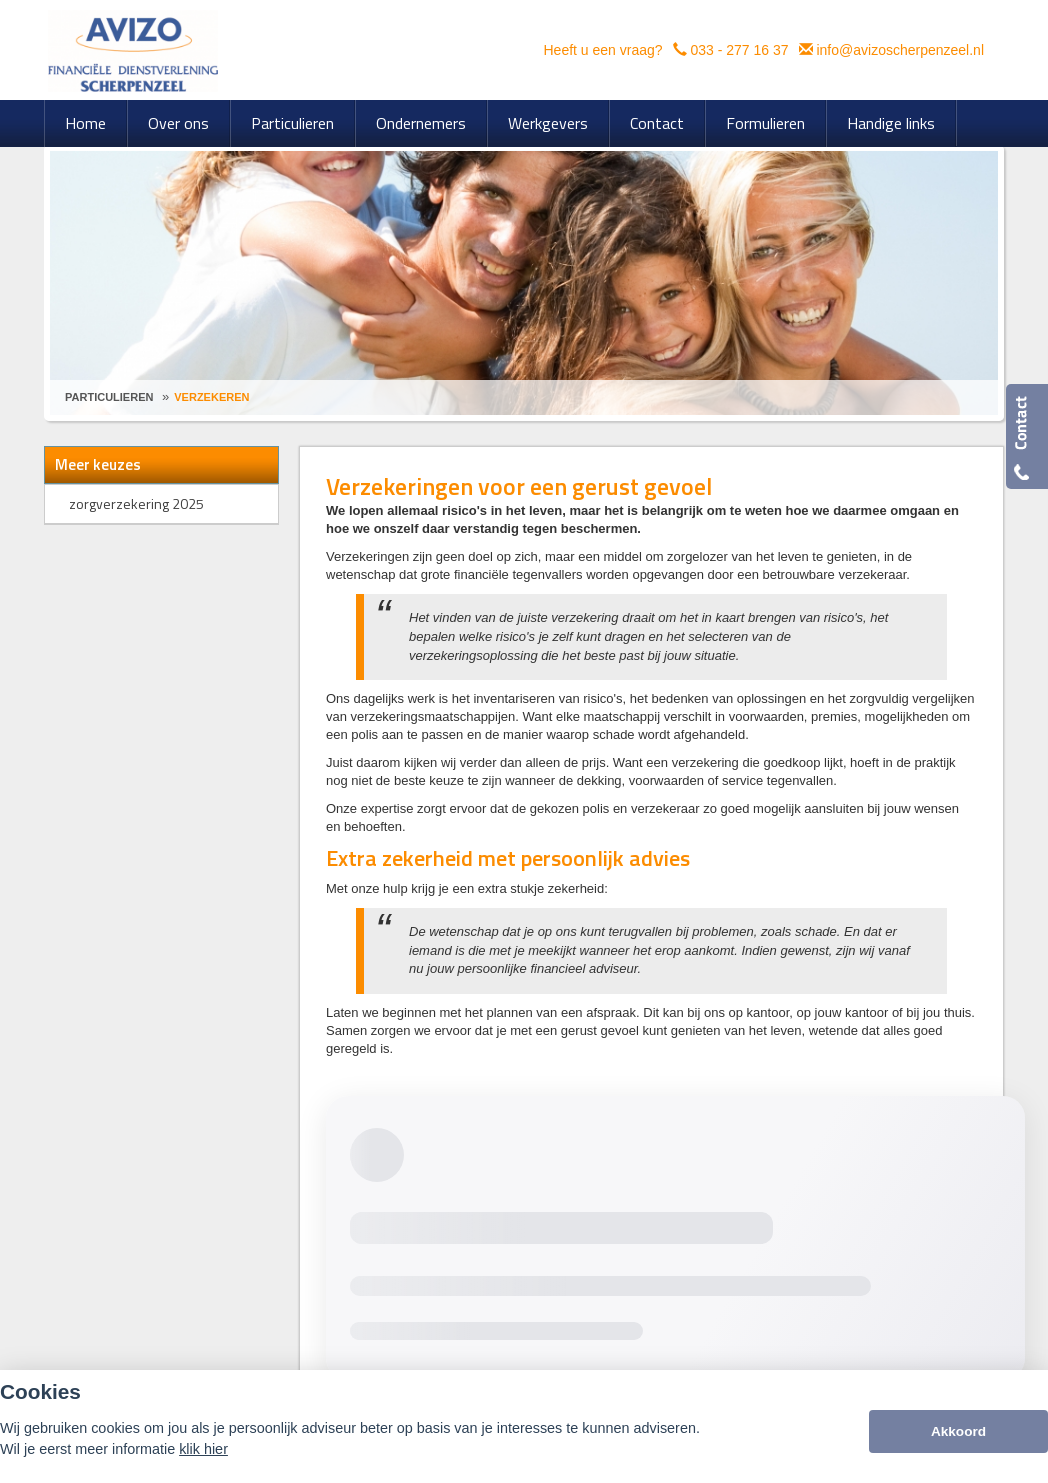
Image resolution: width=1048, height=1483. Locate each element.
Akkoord (958, 1431)
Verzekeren (211, 397)
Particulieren (109, 397)
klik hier (203, 1449)
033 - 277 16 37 (739, 50)
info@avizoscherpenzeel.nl (900, 50)
